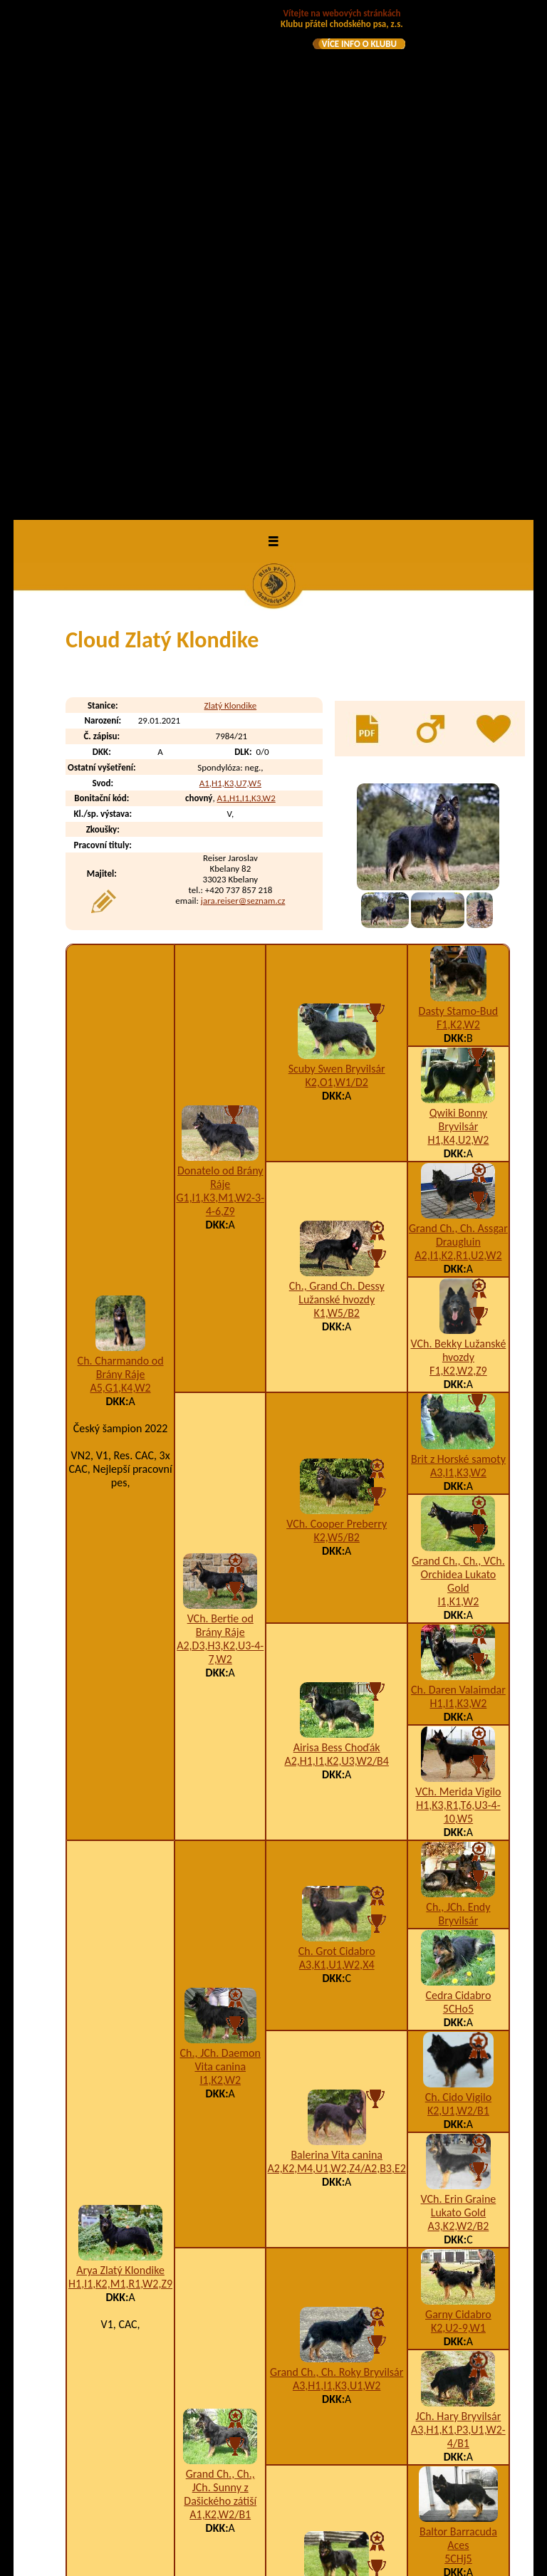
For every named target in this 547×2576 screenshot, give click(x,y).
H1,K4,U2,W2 (458, 634)
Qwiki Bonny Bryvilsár (458, 613)
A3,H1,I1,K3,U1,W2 (337, 1880)
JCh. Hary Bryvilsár (458, 1910)
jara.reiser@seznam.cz (243, 395)
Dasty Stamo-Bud (459, 505)
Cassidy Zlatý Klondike (169, 2361)
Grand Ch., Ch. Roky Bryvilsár (336, 1866)
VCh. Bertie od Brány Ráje (220, 1119)
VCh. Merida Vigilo (458, 1286)
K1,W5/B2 (336, 807)
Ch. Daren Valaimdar (458, 1184)
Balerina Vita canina (336, 1649)
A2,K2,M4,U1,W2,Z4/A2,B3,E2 (336, 1662)
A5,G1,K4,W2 (120, 882)
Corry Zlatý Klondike (165, 2447)
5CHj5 (458, 2053)
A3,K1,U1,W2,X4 (337, 1459)
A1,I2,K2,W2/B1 (337, 2103)
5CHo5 (458, 1503)
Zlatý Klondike (230, 199)
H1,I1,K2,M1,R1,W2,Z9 (120, 1778)
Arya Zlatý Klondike (120, 1764)
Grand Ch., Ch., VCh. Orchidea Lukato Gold (458, 1068)
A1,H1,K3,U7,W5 (230, 276)
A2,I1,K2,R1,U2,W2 (458, 749)
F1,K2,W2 (458, 519)
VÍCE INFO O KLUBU (359, 43)
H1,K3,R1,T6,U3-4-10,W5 (458, 1306)
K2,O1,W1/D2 (336, 576)
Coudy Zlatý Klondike (167, 2475)
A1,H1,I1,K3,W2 (246, 292)
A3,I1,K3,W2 (458, 967)
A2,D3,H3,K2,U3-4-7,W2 (220, 1146)
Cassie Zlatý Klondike (166, 2390)
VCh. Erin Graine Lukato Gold (458, 1700)
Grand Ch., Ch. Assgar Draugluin (458, 729)
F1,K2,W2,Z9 (458, 865)
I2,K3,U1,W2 (457, 2168)
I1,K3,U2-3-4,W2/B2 (389, 2447)
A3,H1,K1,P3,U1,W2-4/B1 (458, 1930)
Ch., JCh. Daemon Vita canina (220, 1554)
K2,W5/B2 (336, 1031)
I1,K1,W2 (458, 1095)
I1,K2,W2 (220, 1574)
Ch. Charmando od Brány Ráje (121, 861)
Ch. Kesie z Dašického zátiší (337, 2090)
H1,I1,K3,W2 (458, 1197)
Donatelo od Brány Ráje (220, 671)
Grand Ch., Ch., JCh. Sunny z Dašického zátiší (220, 1981)
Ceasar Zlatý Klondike (168, 2418)
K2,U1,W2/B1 (458, 1605)
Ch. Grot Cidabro (336, 1445)
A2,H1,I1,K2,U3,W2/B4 (336, 1255)
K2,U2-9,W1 (458, 1822)
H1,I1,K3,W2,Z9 (379, 2390)
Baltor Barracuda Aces (458, 2032)
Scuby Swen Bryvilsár (336, 563)
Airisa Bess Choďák (336, 1241)
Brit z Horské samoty (458, 953)
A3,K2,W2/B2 (458, 1720)
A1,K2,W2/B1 (220, 2009)
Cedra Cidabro (458, 1489)
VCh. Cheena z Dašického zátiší (458, 2148)
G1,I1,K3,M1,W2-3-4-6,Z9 (220, 698)
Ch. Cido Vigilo (458, 1591)
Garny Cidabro (458, 1808)
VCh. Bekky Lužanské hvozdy (458, 844)
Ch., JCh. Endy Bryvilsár (458, 1408)
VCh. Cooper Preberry (336, 1017)
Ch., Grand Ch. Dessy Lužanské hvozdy (337, 787)
